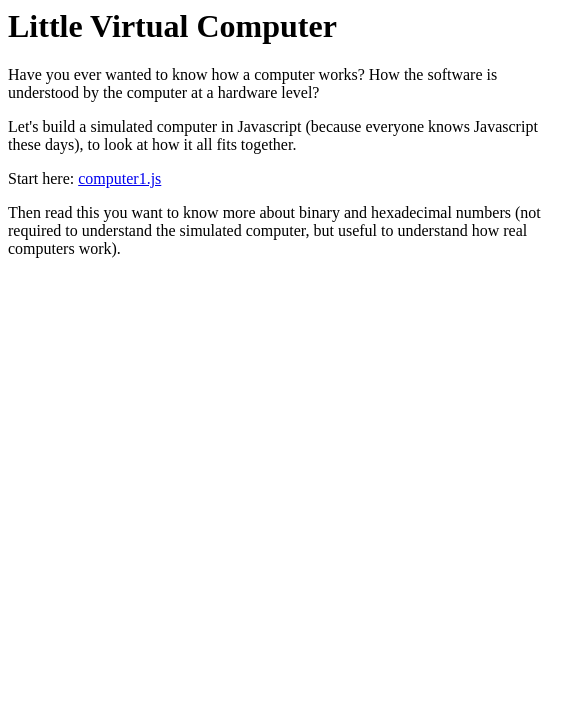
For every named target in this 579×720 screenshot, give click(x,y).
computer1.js (119, 178)
